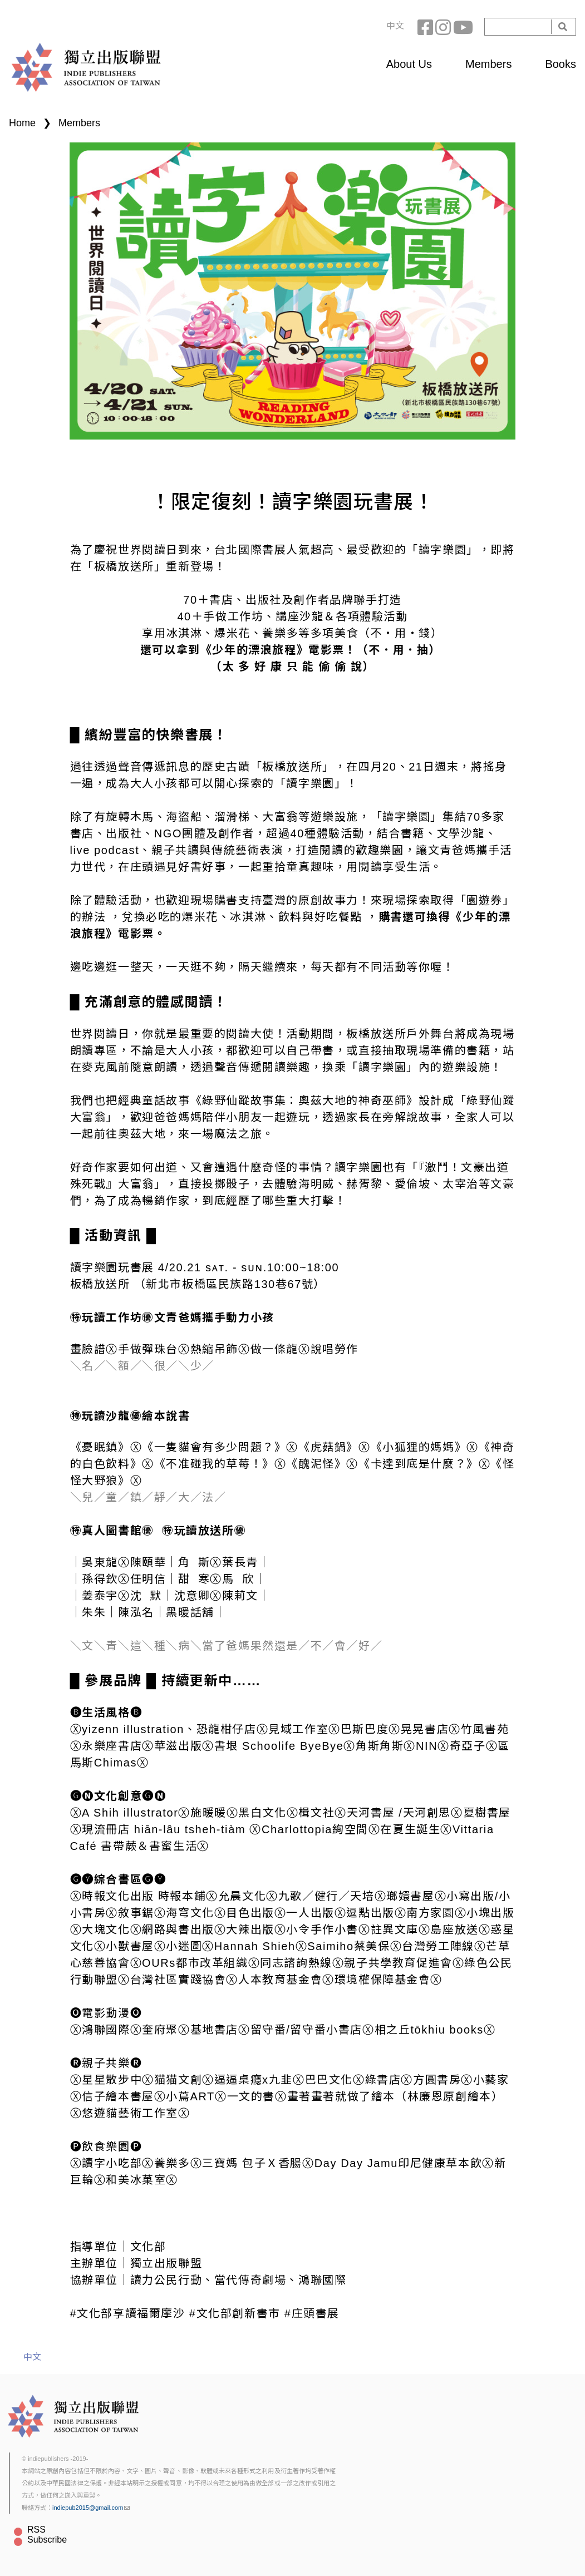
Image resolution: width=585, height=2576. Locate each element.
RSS (36, 2529)
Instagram (444, 27)
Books (560, 64)
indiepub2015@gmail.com (91, 2507)
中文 (395, 26)
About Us (409, 64)
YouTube (462, 27)
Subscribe (47, 2539)
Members (488, 64)
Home (22, 123)
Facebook (426, 27)
